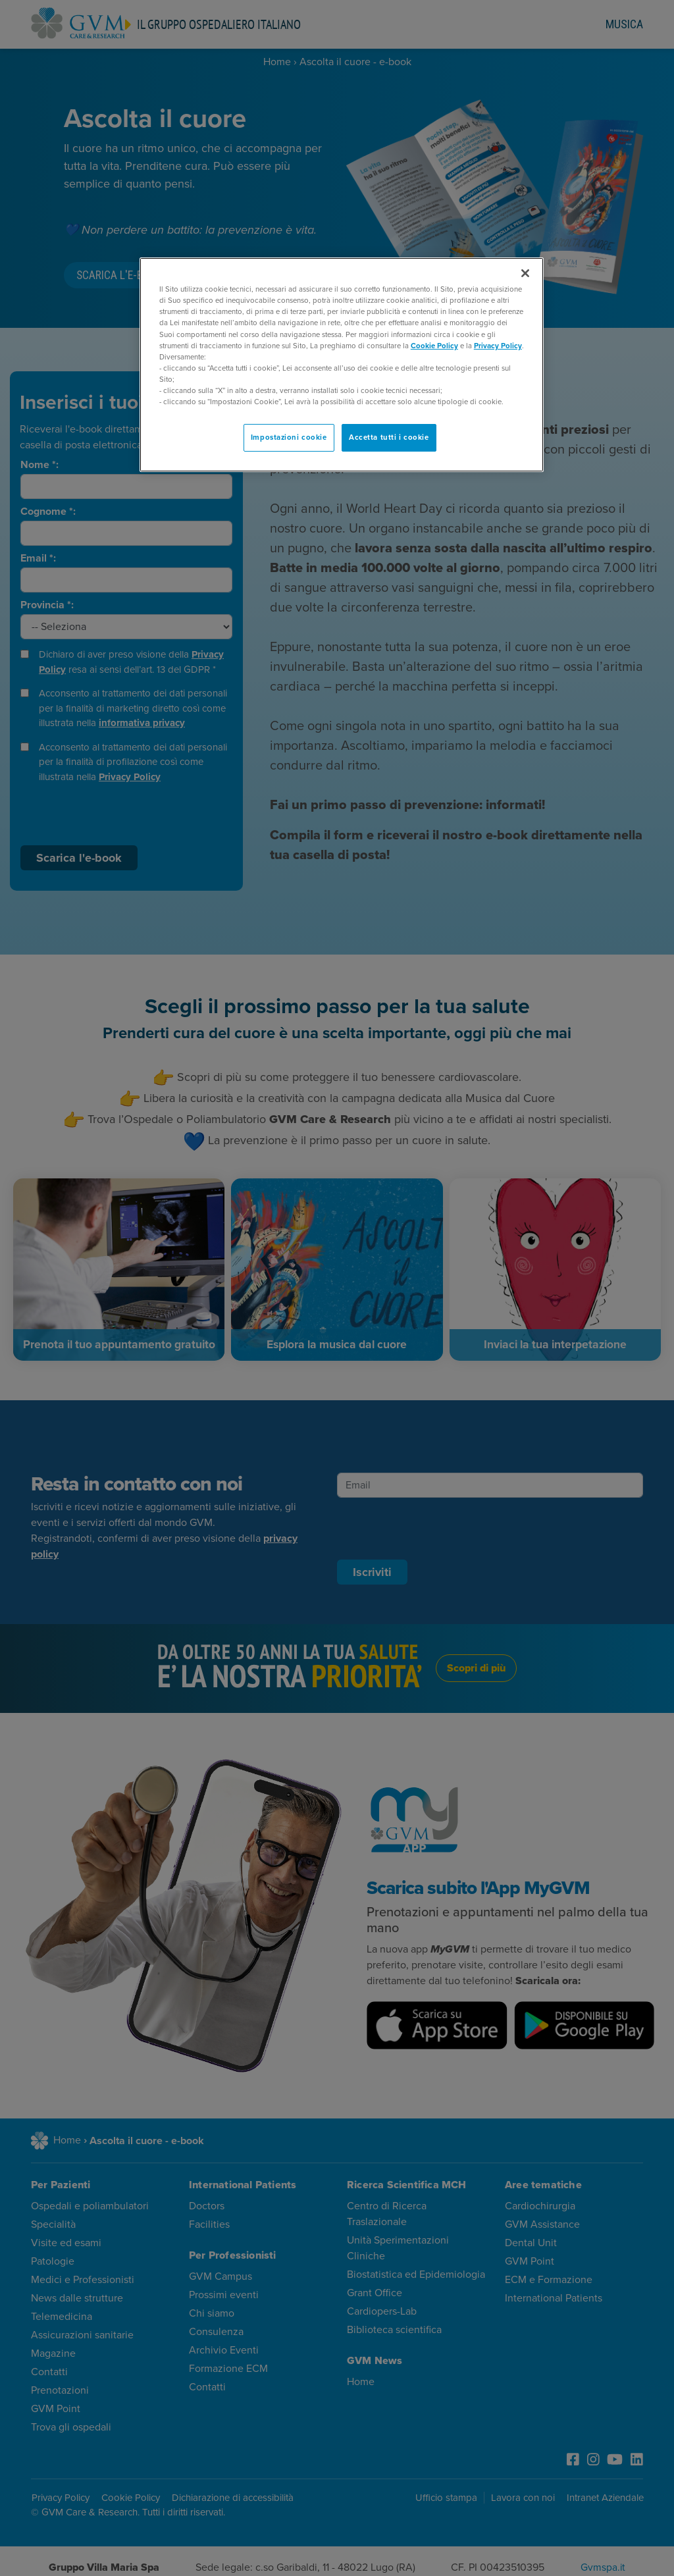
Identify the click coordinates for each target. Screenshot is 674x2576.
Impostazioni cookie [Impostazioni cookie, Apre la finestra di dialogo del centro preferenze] (289, 437)
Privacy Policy (498, 346)
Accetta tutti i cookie (389, 437)
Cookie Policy (434, 346)
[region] (342, 364)
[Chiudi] (525, 273)
